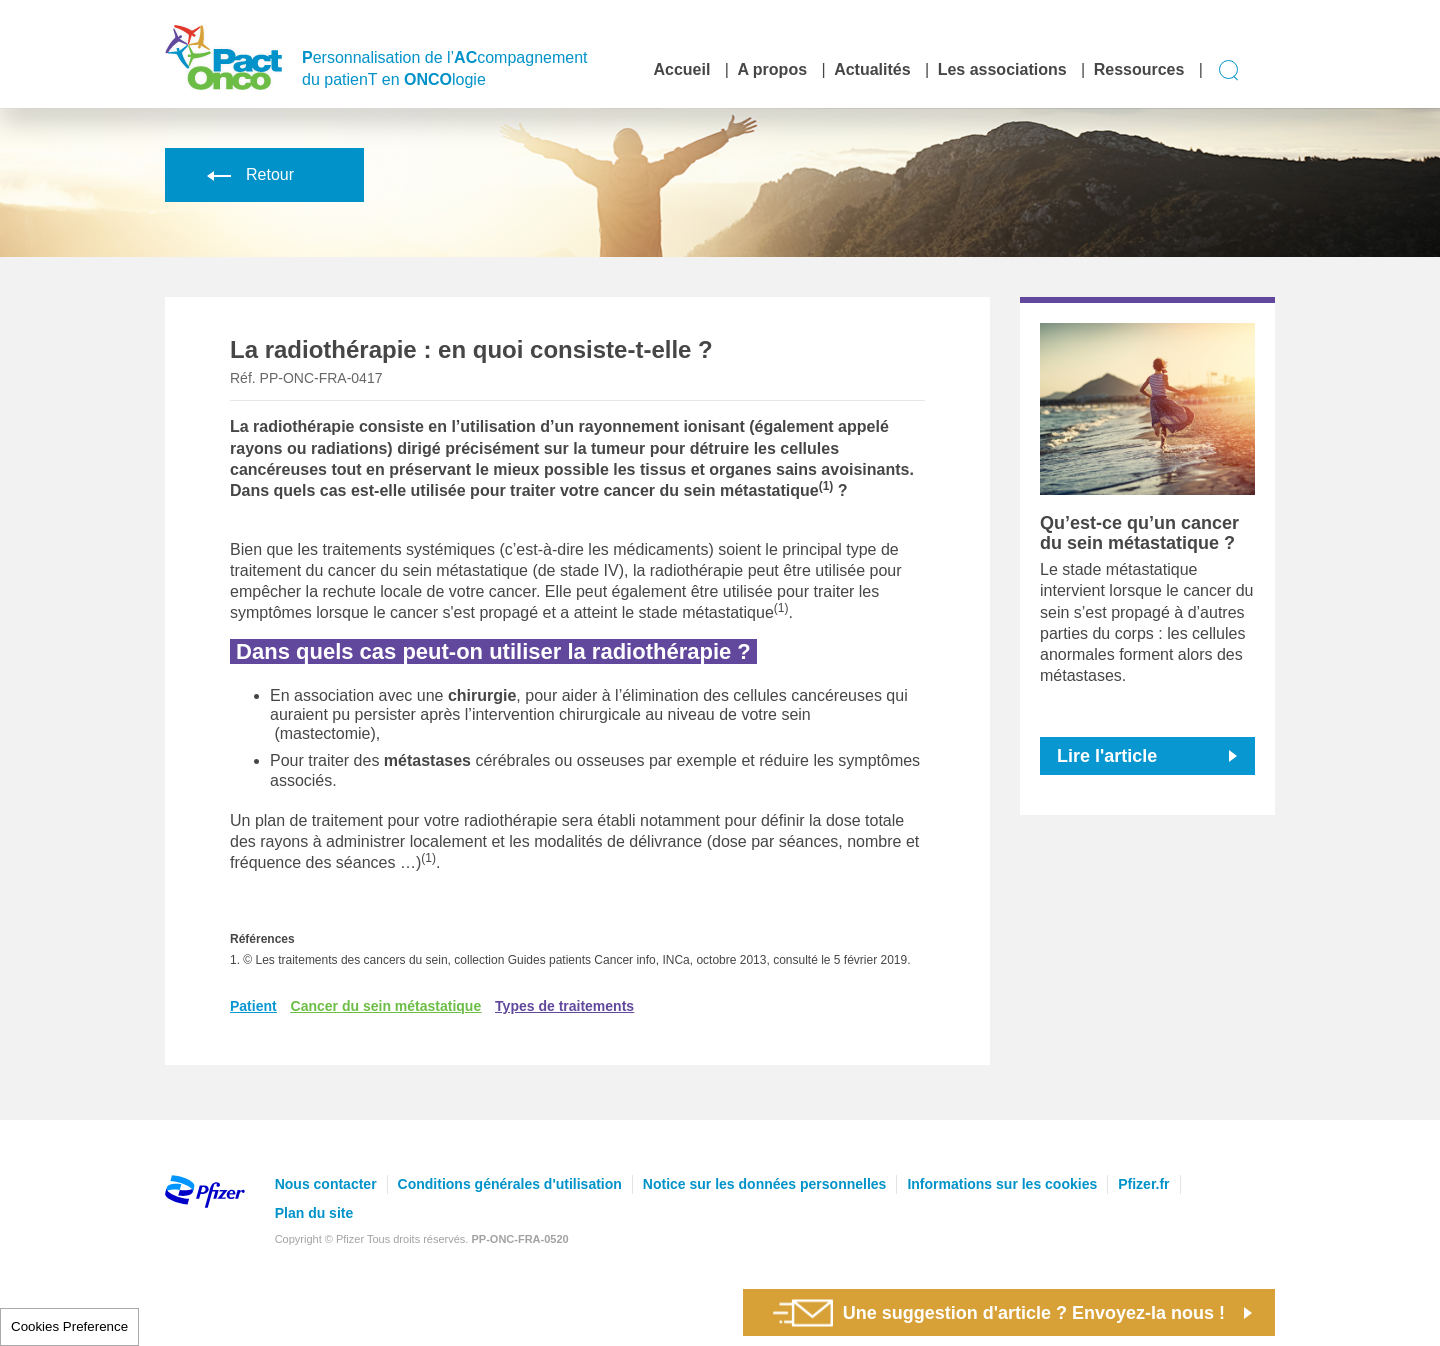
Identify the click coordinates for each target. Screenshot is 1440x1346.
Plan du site (314, 1213)
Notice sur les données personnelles (765, 1184)
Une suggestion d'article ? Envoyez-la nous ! (999, 1312)
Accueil (681, 69)
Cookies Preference (69, 1326)
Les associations (1002, 69)
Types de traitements (564, 1006)
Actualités (872, 69)
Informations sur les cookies (1002, 1184)
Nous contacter (326, 1184)
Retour (247, 174)
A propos (772, 69)
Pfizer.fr (1143, 1184)
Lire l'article (1107, 756)
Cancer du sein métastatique (386, 1006)
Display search (1229, 70)
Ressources (1139, 69)
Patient (253, 1006)
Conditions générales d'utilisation (510, 1184)
